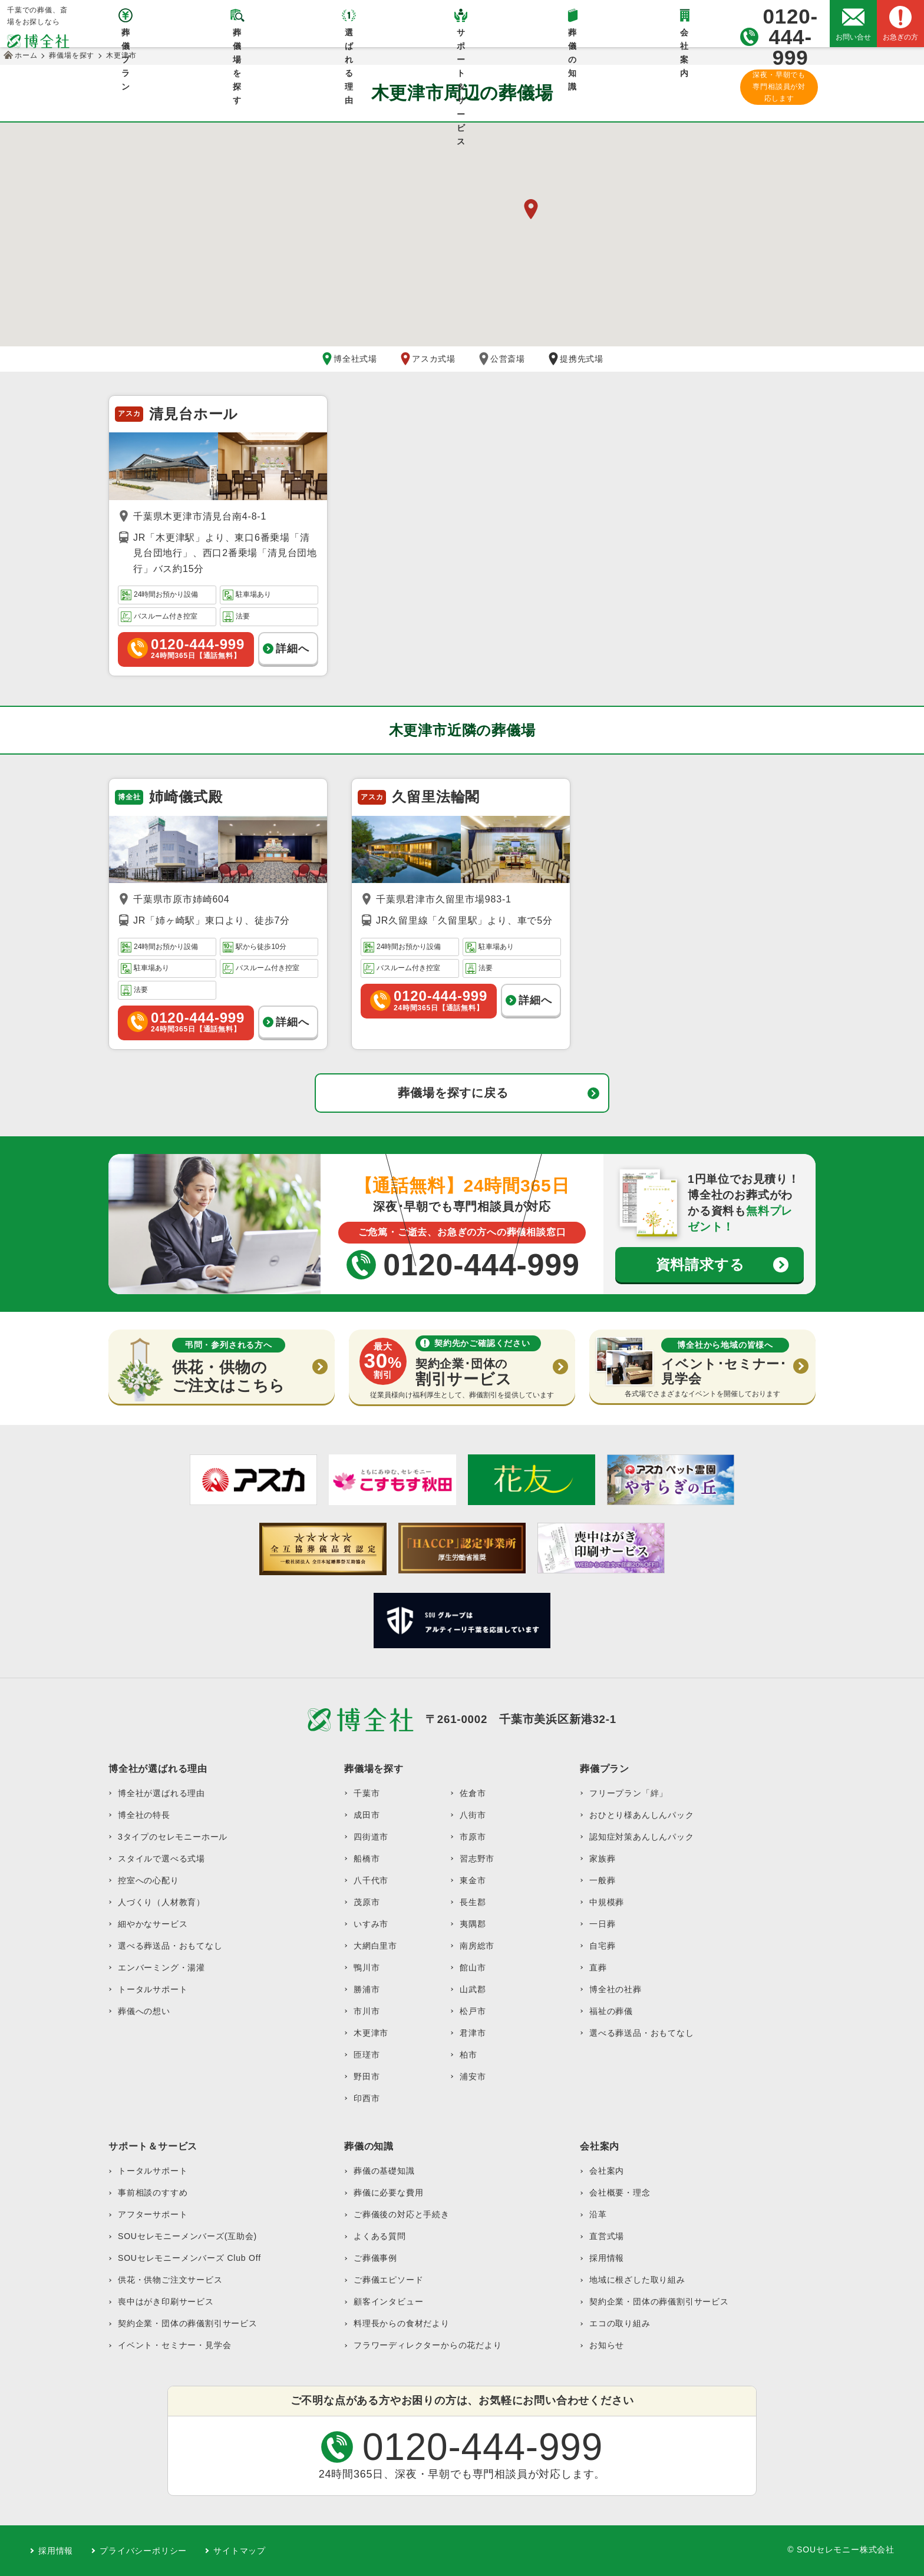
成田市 (367, 1815)
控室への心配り (148, 1880)
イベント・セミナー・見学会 (174, 2345)
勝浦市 (367, 1989)
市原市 (473, 1836)
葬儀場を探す (237, 37)
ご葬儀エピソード (388, 2279)
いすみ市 (371, 1924)
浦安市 (473, 2076)
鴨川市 (367, 1967)
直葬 (598, 1967)
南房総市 (477, 1945)
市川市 (367, 2011)
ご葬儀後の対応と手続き (402, 2214)
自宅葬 (602, 1945)
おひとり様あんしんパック (641, 1815)
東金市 (473, 1880)
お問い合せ (853, 37)
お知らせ (606, 2345)
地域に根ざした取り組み (637, 2279)
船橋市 (367, 1858)
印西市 (367, 2098)
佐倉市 (473, 1793)
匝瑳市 (367, 2054)
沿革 (598, 2214)
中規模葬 (606, 1902)
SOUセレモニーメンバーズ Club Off (189, 2258)
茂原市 (367, 1902)
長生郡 (473, 1902)
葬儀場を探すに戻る (453, 1092)
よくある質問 (380, 2236)
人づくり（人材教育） (161, 1902)
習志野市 (477, 1858)
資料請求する (700, 1264)
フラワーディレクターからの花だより (428, 2345)
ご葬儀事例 (375, 2258)
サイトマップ (239, 2550)
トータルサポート (152, 1989)
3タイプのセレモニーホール (172, 1836)
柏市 (468, 2054)
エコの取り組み (620, 2323)
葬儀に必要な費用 (388, 2192)
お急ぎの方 (900, 37)
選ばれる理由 (349, 37)
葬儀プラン (125, 37)
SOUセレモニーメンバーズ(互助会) (187, 2236)
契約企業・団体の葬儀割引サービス (188, 2323)
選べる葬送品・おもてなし (170, 1945)
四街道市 (371, 1836)
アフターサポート (152, 2214)
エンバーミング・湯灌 (161, 1967)
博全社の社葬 (615, 1989)
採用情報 (606, 2258)
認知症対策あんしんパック (641, 1836)
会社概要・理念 (620, 2192)
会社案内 (684, 37)
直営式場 (606, 2236)
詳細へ (292, 648)
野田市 (367, 2076)
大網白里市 (375, 1945)
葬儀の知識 (572, 37)
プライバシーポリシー (143, 2550)
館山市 (473, 1967)
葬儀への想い (144, 2011)
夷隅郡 (473, 1924)
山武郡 (473, 1989)
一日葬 (602, 1924)
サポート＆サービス (461, 37)
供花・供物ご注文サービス (170, 2279)
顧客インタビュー (388, 2301)
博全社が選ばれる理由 (161, 1793)
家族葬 (602, 1858)
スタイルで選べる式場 (161, 1858)
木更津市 (371, 2033)
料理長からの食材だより (402, 2323)
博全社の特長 (144, 1815)
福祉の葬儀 (611, 2011)
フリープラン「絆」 (628, 1793)
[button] (531, 209)
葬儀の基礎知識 (384, 2170)
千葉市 (367, 1793)
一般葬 (602, 1880)
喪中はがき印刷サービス (166, 2301)
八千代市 (371, 1880)
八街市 (473, 1815)
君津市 (473, 2033)
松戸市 (473, 2011)
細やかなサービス (152, 1924)
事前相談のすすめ (152, 2192)
